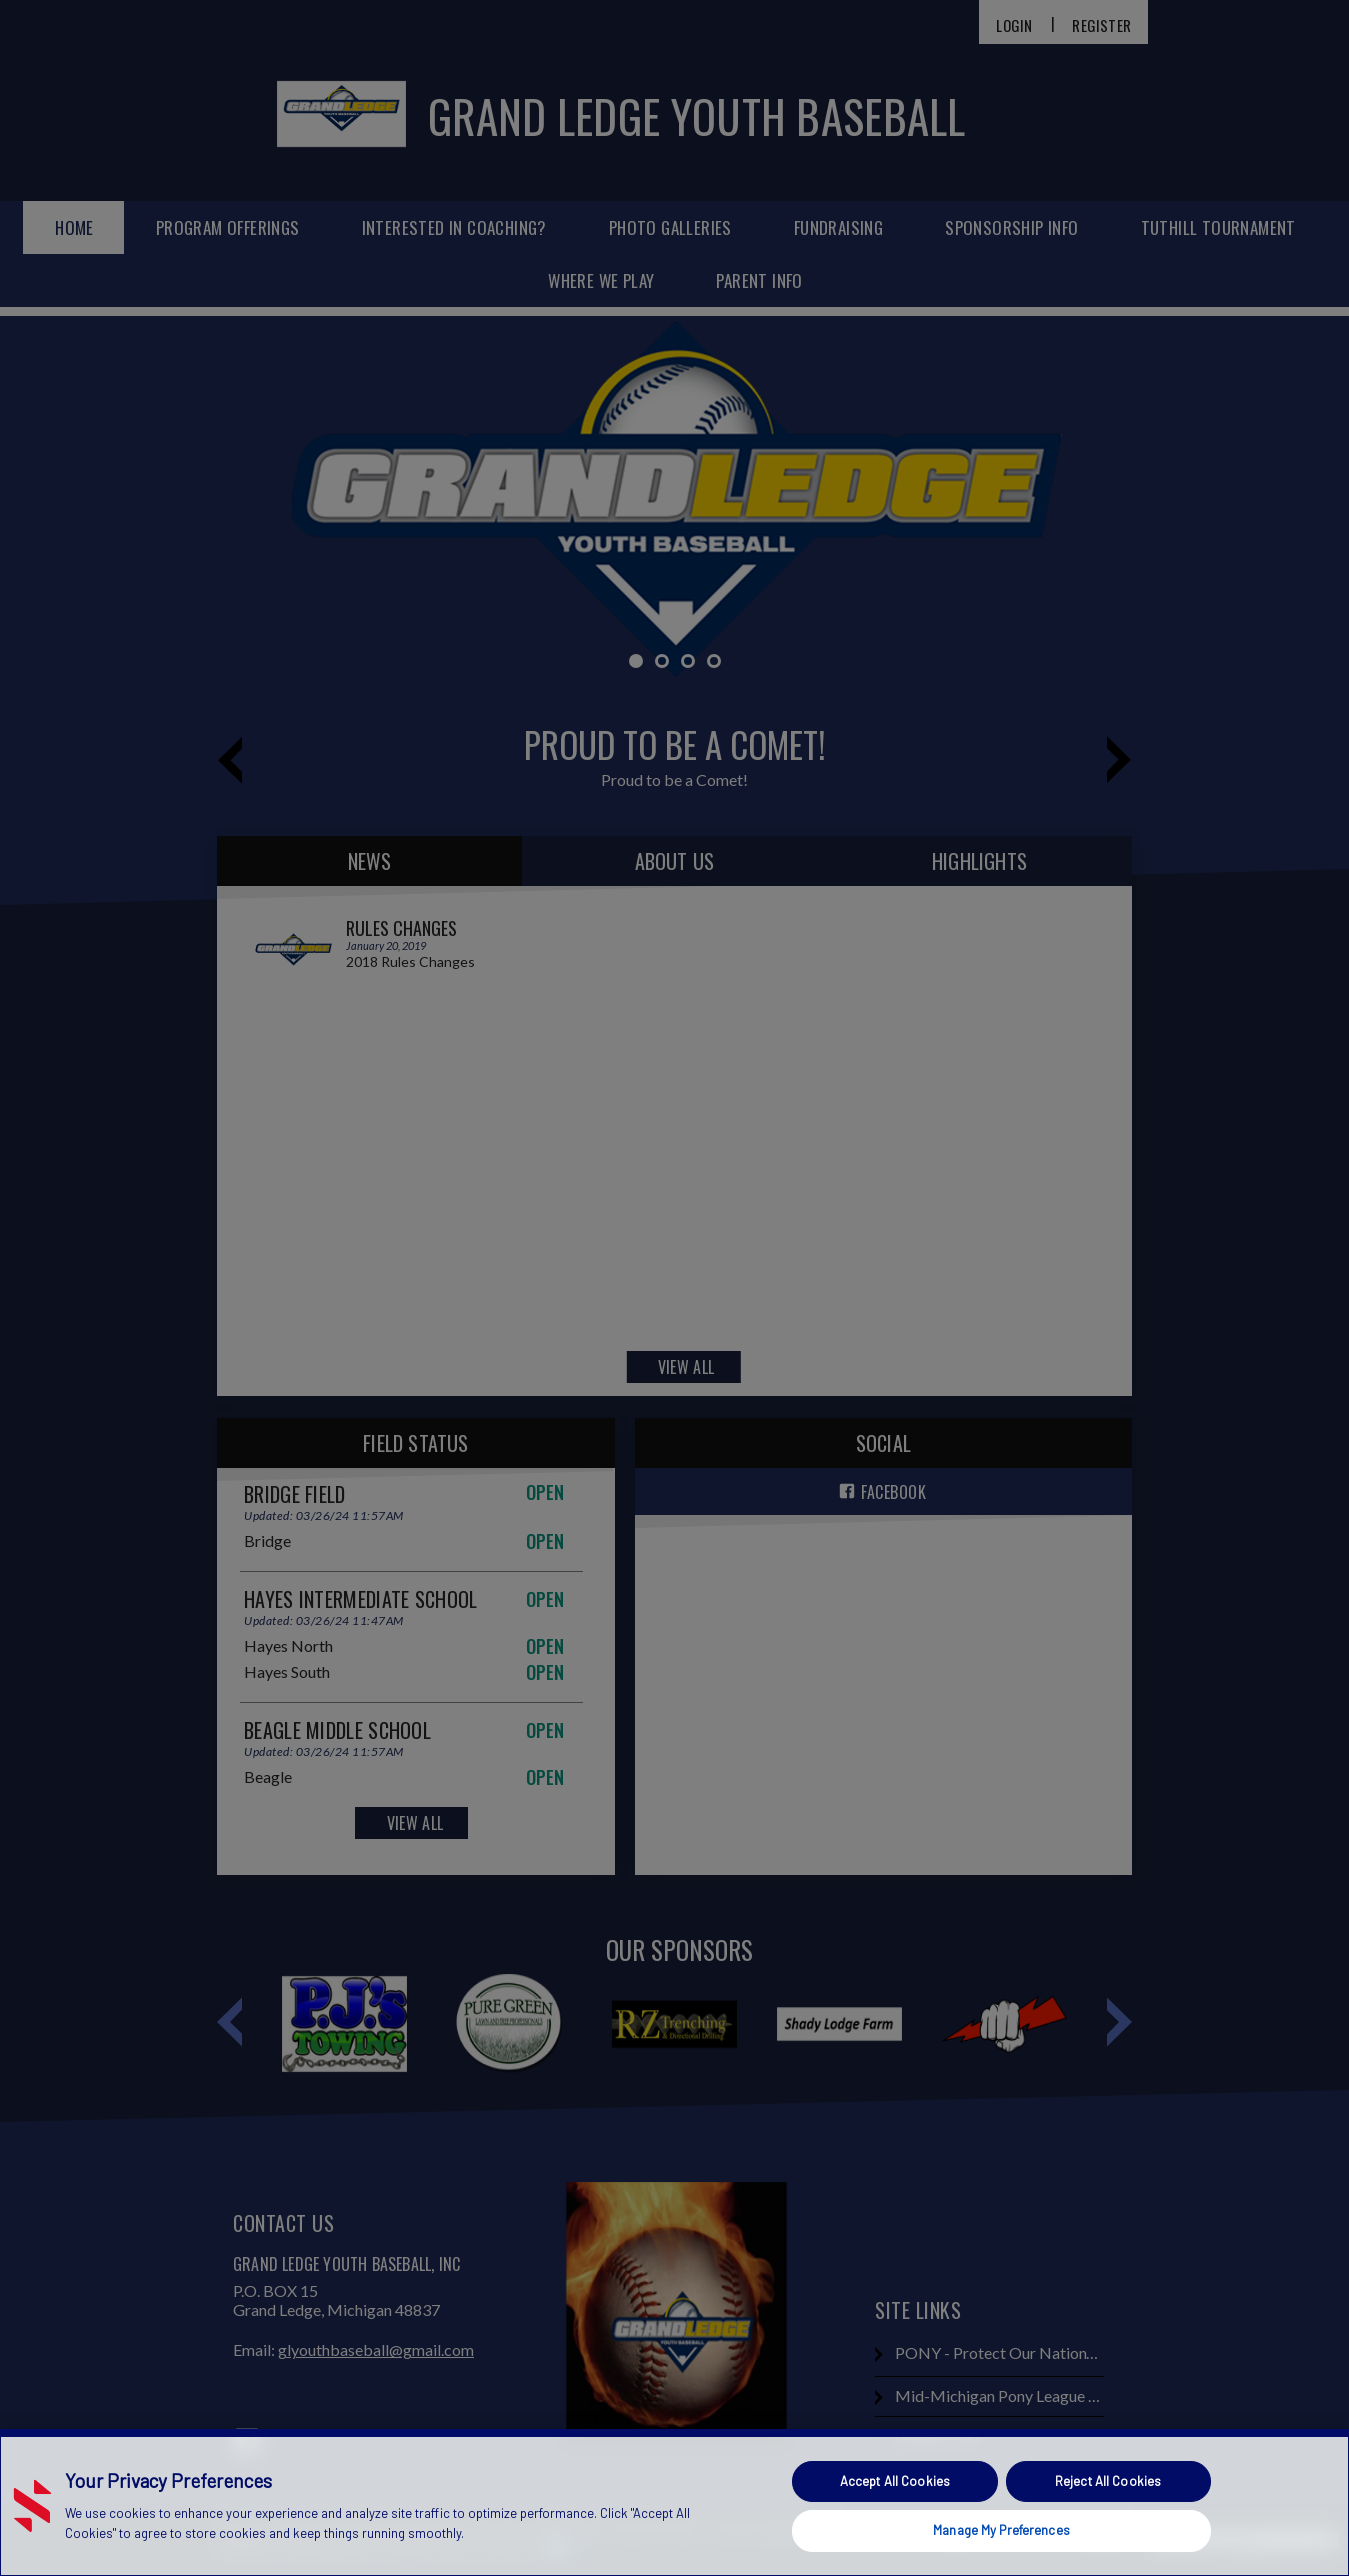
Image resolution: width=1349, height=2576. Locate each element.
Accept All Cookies (895, 2481)
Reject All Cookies (1108, 2481)
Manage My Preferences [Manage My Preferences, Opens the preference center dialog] (1001, 2530)
